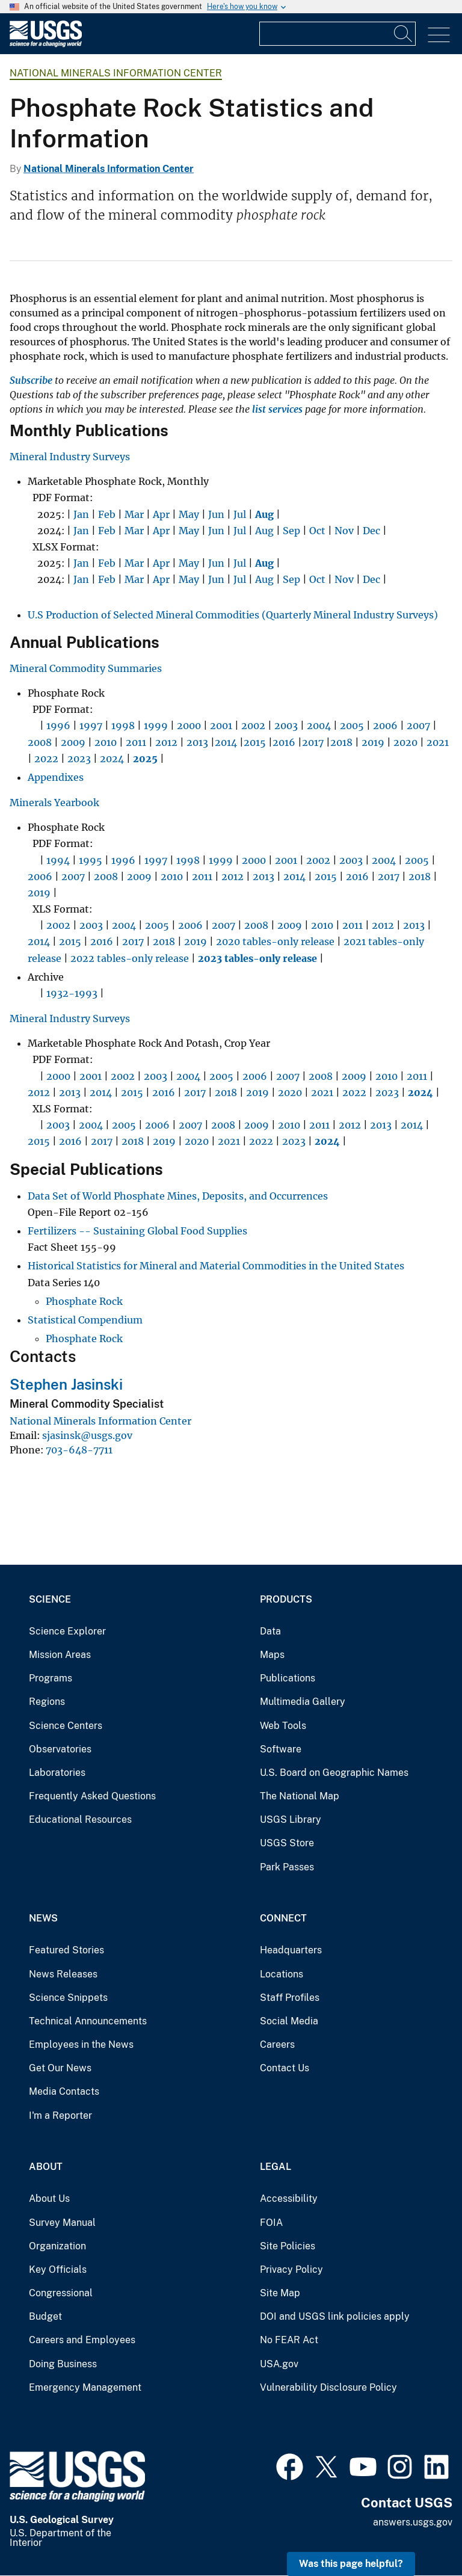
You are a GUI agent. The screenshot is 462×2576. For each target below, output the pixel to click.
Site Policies (287, 2246)
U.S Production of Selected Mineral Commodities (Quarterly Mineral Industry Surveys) (233, 615)
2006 (385, 725)
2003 (286, 725)
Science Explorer (67, 1631)
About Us (49, 2198)
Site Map (280, 2293)
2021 (438, 742)
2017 (313, 742)
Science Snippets (68, 1997)
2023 (79, 759)
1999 (156, 725)
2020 (405, 742)
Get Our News (60, 2068)
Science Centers (65, 1725)
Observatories (60, 1749)
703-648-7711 (79, 1450)
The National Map (299, 1796)
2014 (226, 742)
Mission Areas (60, 1654)
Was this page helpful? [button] (351, 2563)
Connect (283, 1918)
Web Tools (283, 1725)
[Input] (337, 34)
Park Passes (287, 1867)
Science (50, 1599)
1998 (123, 725)
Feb (107, 514)
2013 (197, 742)
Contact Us (284, 2068)
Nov (344, 531)
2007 (418, 725)
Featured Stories (66, 1950)
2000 (189, 725)
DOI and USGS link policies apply (335, 2316)
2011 (136, 742)
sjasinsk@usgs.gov (87, 1435)
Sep (291, 531)
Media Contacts (64, 2091)
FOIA (271, 2222)
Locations (281, 1974)
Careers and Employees (82, 2340)
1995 (90, 860)
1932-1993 (71, 993)
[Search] (404, 34)
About (46, 2166)
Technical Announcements (88, 2021)
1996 (58, 725)
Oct (317, 531)
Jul (239, 514)
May (189, 514)
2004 (319, 725)
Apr (161, 514)
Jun (216, 514)
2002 (253, 725)
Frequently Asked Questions (92, 1796)
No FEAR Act (289, 2340)
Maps (272, 1654)
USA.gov (279, 2364)
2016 (284, 742)
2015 (255, 742)
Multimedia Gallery (302, 1701)
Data (270, 1631)
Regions (47, 1701)
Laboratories (57, 1772)
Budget (45, 2316)
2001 (221, 725)
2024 (112, 759)
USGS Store (287, 1843)
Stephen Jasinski (66, 1384)
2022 (46, 759)
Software (280, 1749)
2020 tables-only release (275, 941)
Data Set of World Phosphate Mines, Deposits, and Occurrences (178, 1196)
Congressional (61, 2293)
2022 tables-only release (129, 958)
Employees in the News (81, 2044)
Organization (57, 2246)
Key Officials (58, 2269)
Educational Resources (80, 1819)
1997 (90, 725)
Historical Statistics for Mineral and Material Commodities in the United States (216, 1266)
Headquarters (291, 1950)
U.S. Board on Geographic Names (334, 1772)
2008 (40, 742)
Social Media (289, 2021)
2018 (341, 742)
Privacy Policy (291, 2269)
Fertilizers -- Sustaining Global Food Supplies (137, 1231)
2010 (105, 742)
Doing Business (63, 2364)
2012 (166, 742)
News (43, 1918)
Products (286, 1599)
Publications (287, 1678)
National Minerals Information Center (116, 73)
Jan (81, 514)
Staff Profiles (289, 1997)
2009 (73, 742)
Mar (134, 514)
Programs (50, 1678)
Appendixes (56, 777)
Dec (371, 531)
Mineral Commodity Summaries (86, 668)
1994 (58, 860)
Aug (264, 531)
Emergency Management (85, 2387)
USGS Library (290, 1819)
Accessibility (289, 2198)
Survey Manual (62, 2222)
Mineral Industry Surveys (70, 457)
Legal (275, 2166)
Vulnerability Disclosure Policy (328, 2387)
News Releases (63, 1974)
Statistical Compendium (85, 1320)
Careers (277, 2044)
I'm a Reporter (60, 2115)
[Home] (46, 44)
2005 (352, 725)
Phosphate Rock (84, 1301)
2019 (373, 742)
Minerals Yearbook (54, 803)
